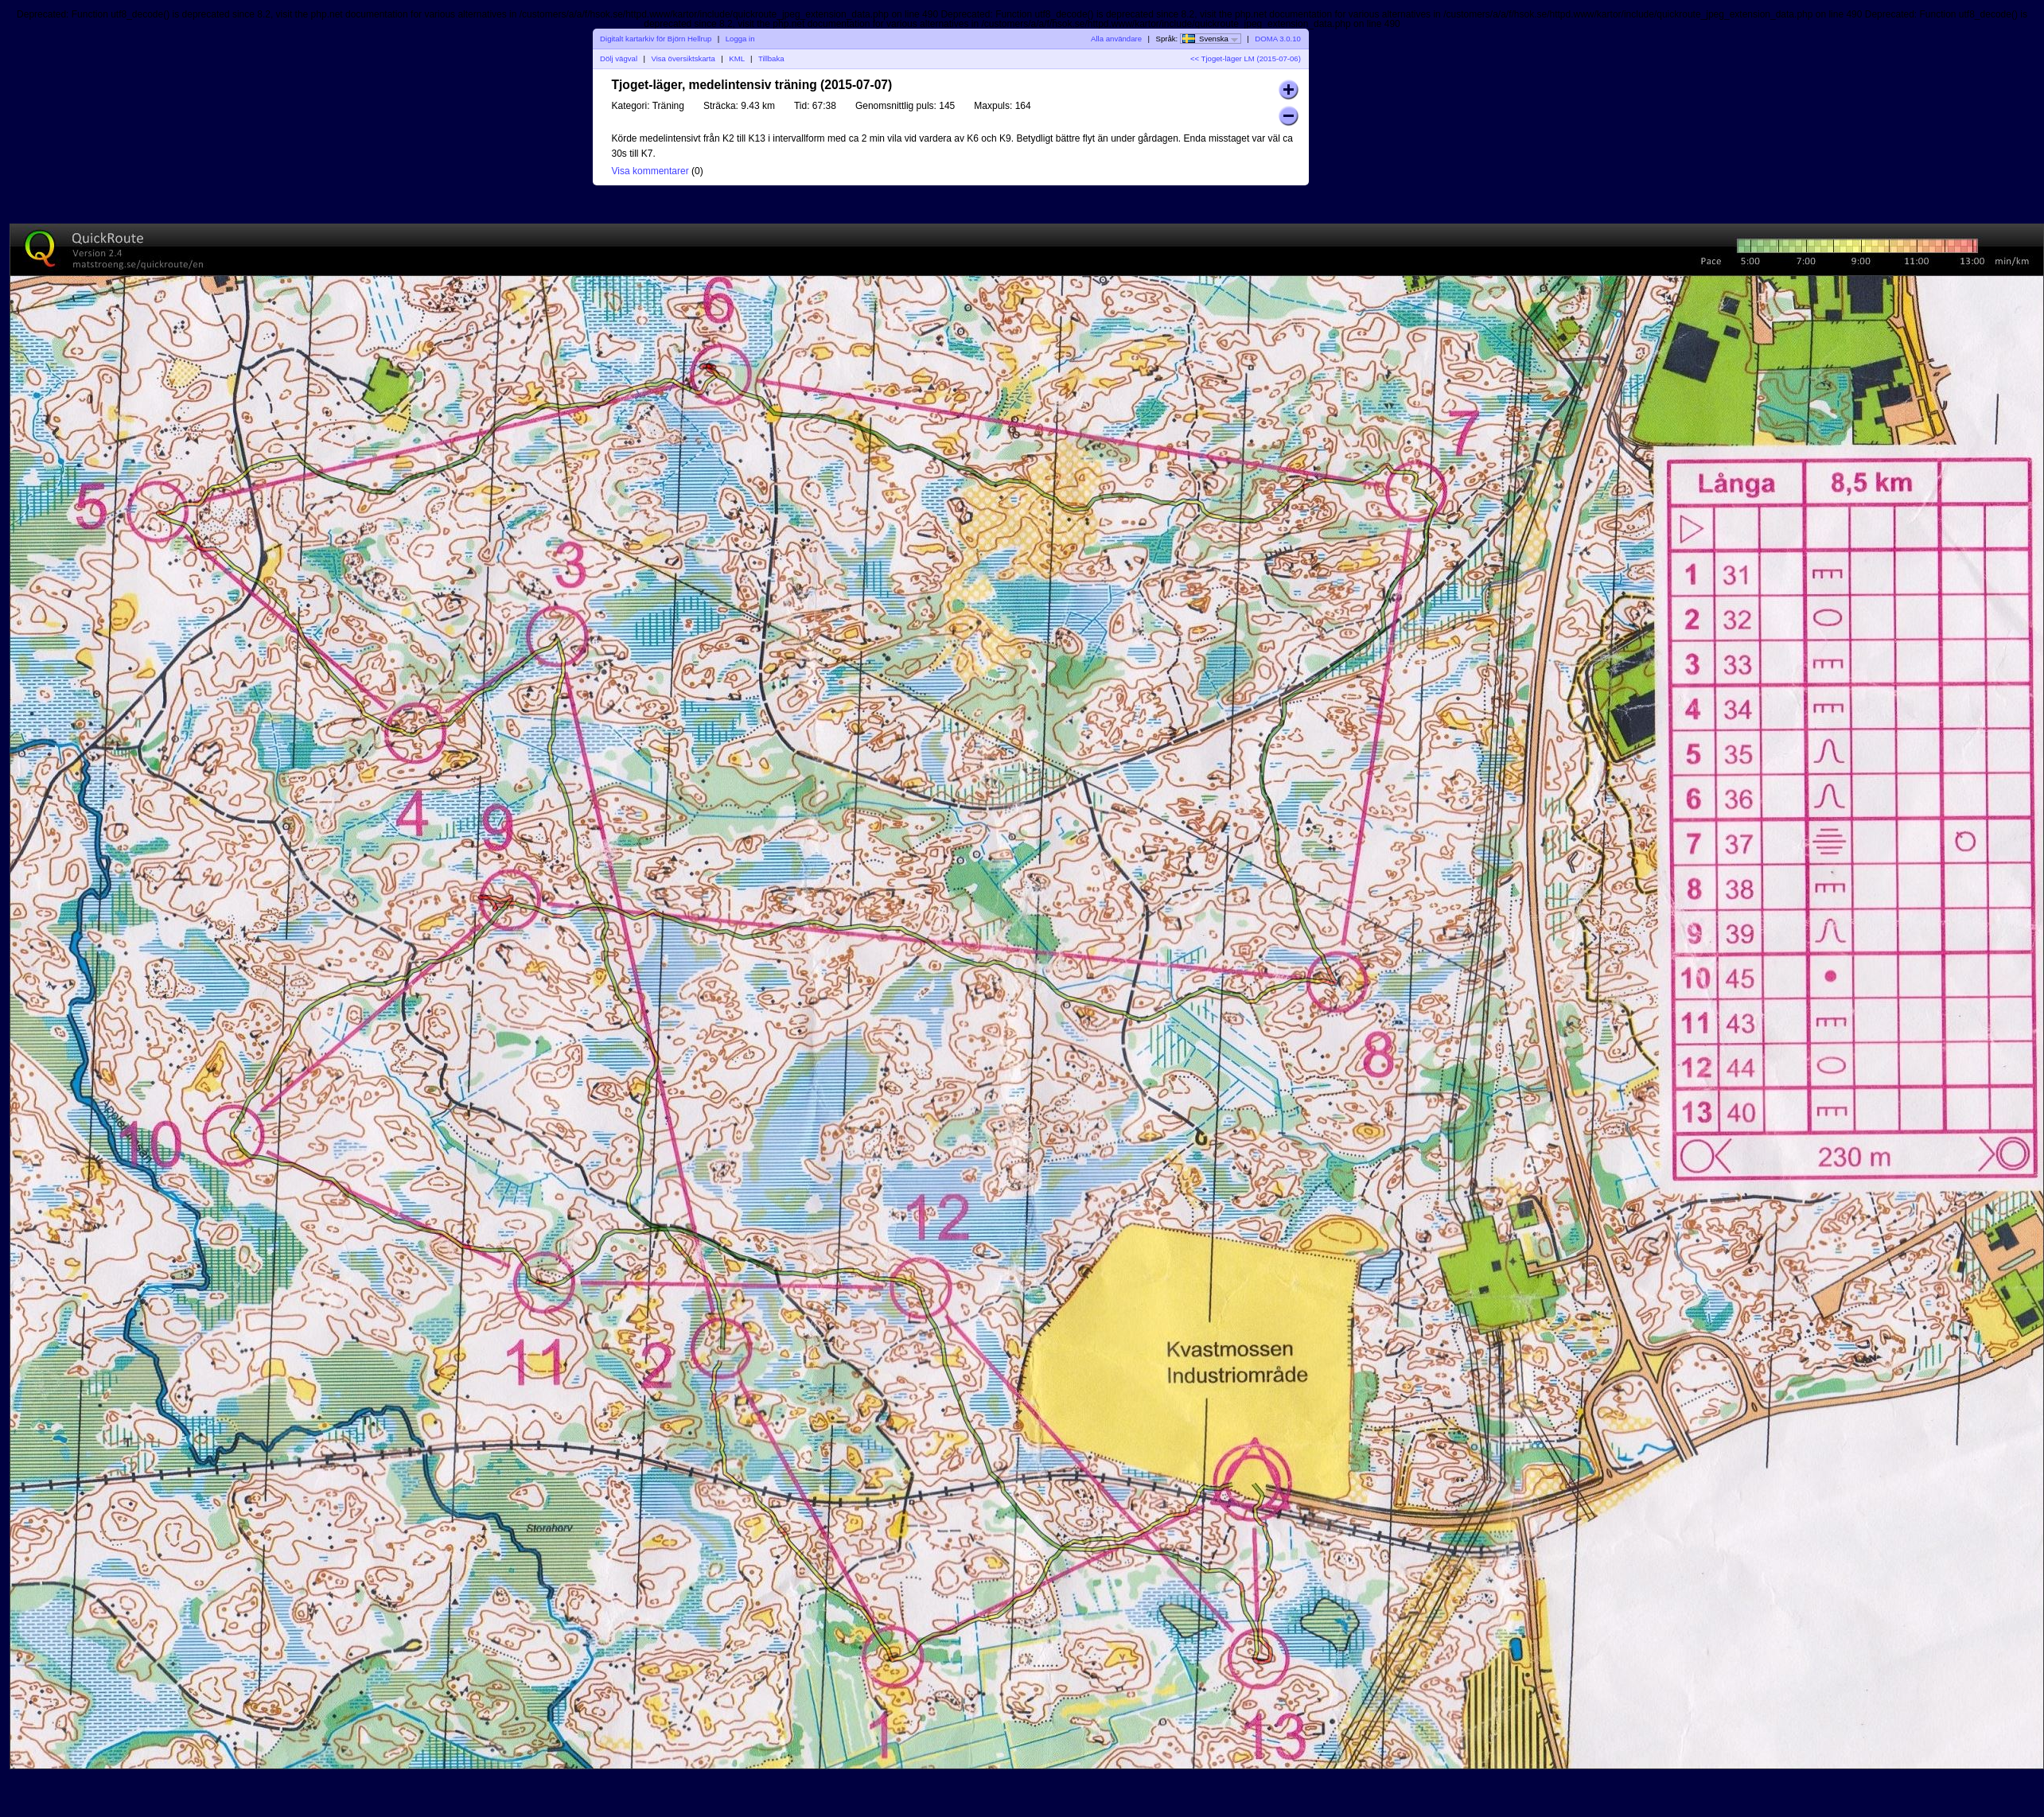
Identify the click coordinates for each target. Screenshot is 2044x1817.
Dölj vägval (618, 58)
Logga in (740, 38)
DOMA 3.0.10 (1278, 38)
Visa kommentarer (650, 171)
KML (736, 58)
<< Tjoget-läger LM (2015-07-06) (1245, 58)
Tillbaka (771, 58)
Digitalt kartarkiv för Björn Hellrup (655, 38)
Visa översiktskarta (682, 58)
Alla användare (1116, 38)
